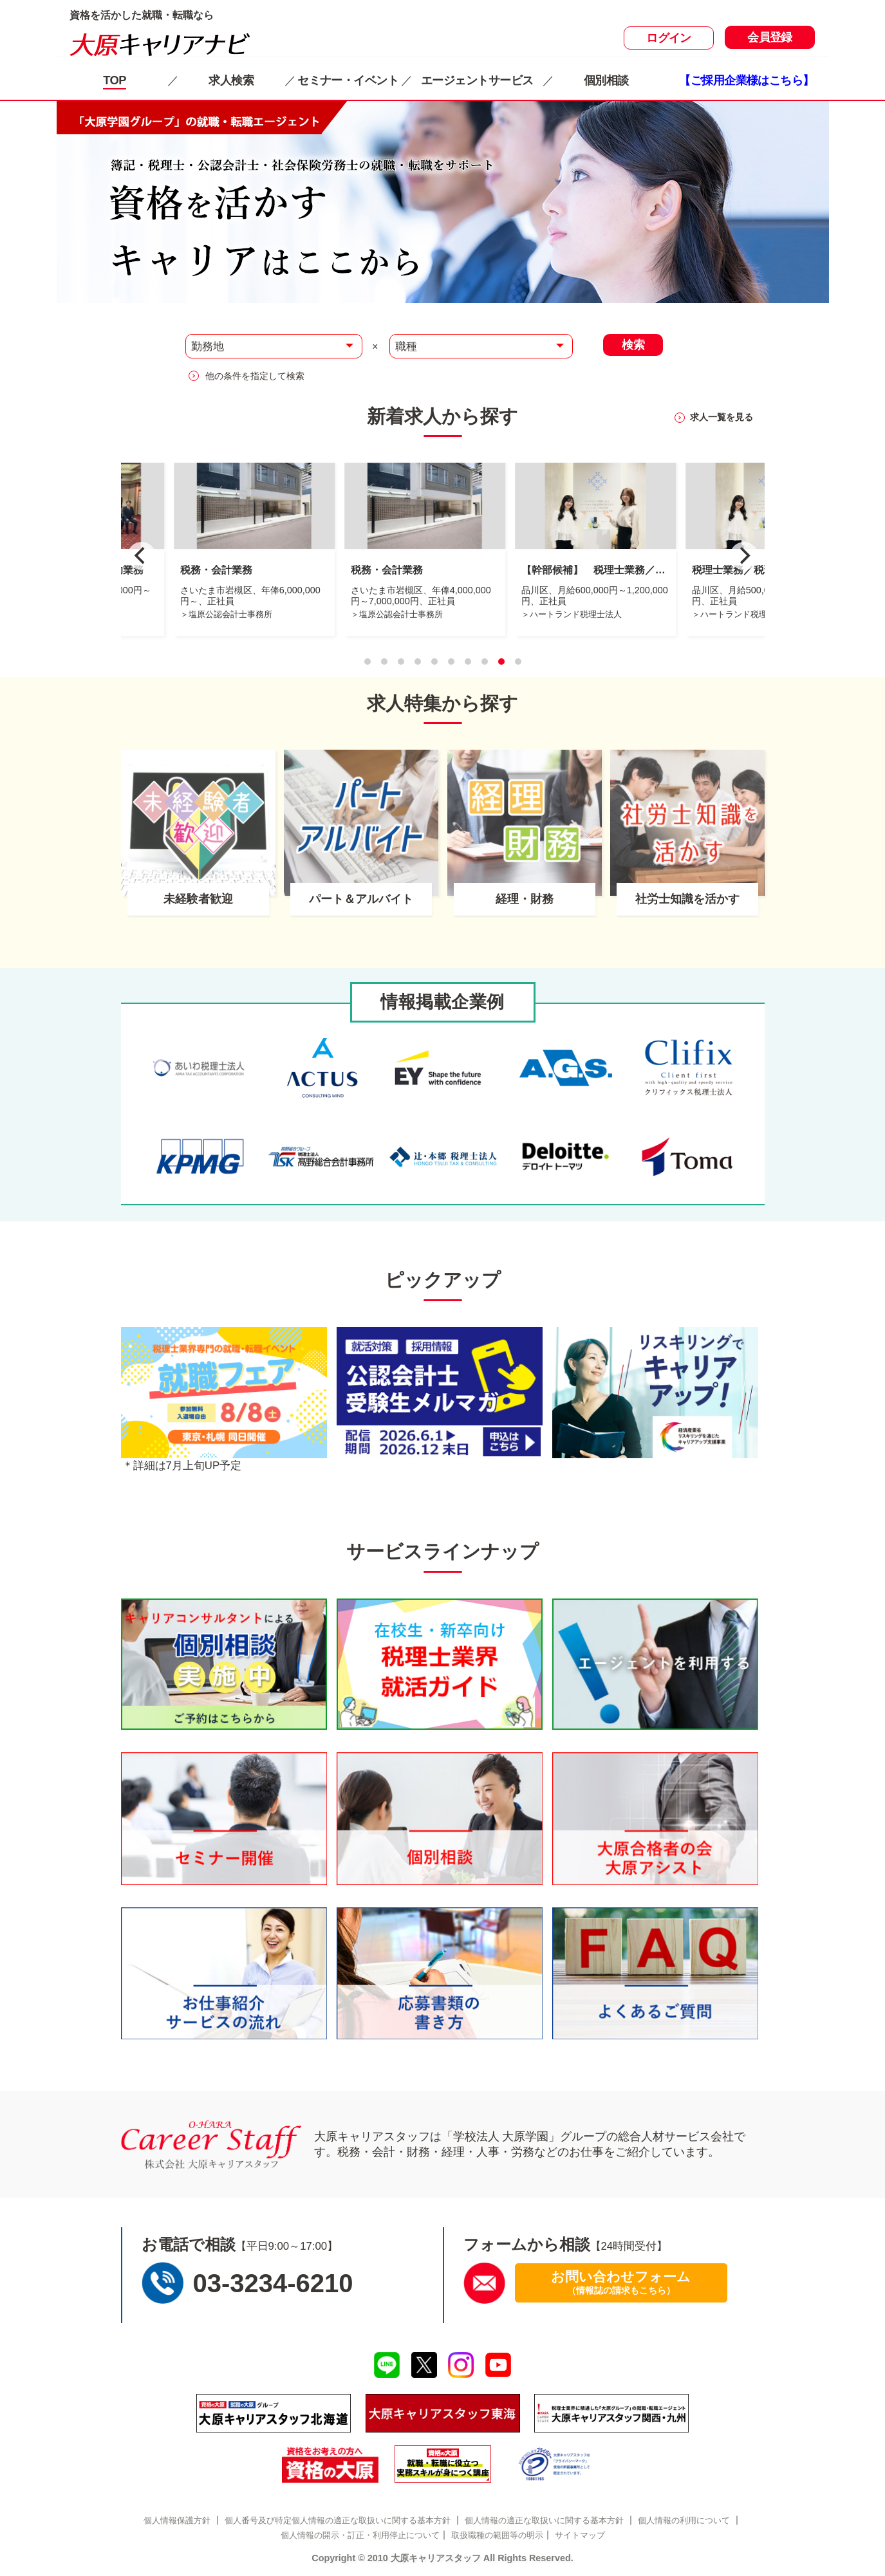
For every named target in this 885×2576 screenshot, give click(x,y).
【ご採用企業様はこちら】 (746, 80)
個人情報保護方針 (177, 2520)
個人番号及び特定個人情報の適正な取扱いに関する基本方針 (338, 2520)
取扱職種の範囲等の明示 (497, 2535)
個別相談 (606, 80)
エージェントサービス (477, 80)
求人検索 (231, 80)
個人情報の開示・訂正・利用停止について (360, 2535)
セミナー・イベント (347, 80)
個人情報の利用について (684, 2520)
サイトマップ (580, 2535)
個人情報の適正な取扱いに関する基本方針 (544, 2520)
